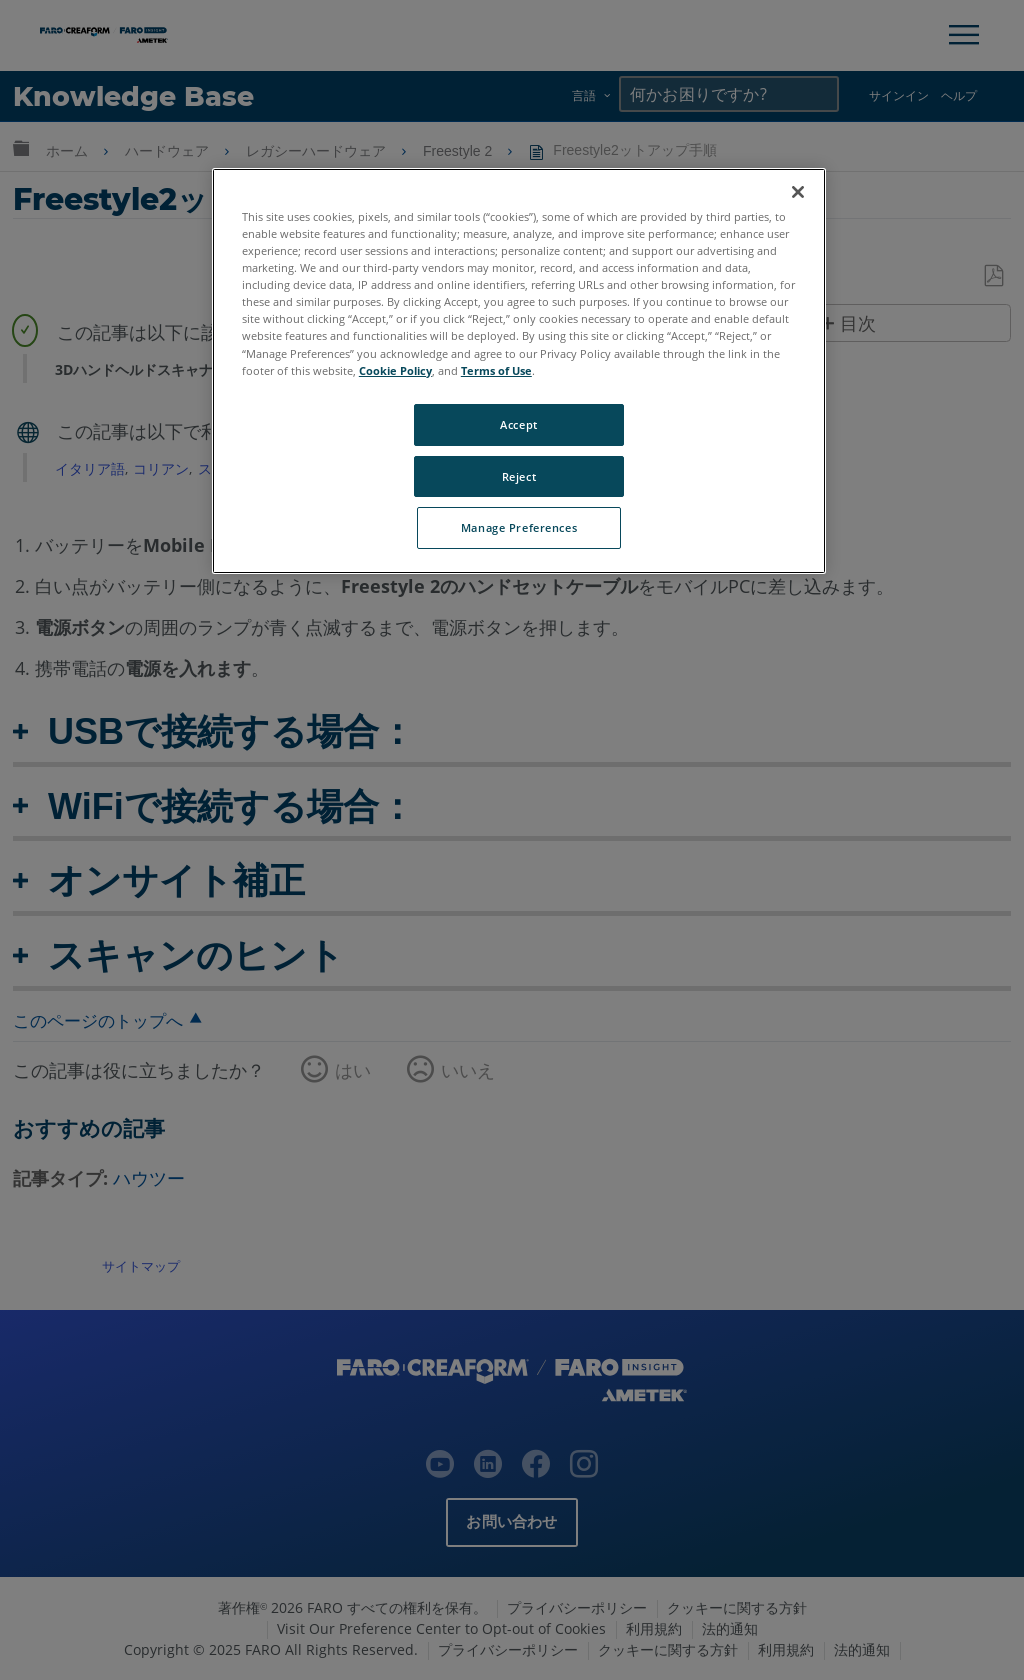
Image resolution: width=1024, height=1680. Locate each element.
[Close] (798, 192)
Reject (519, 476)
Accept (518, 424)
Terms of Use (496, 370)
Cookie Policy (395, 370)
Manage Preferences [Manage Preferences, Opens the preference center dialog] (519, 527)
